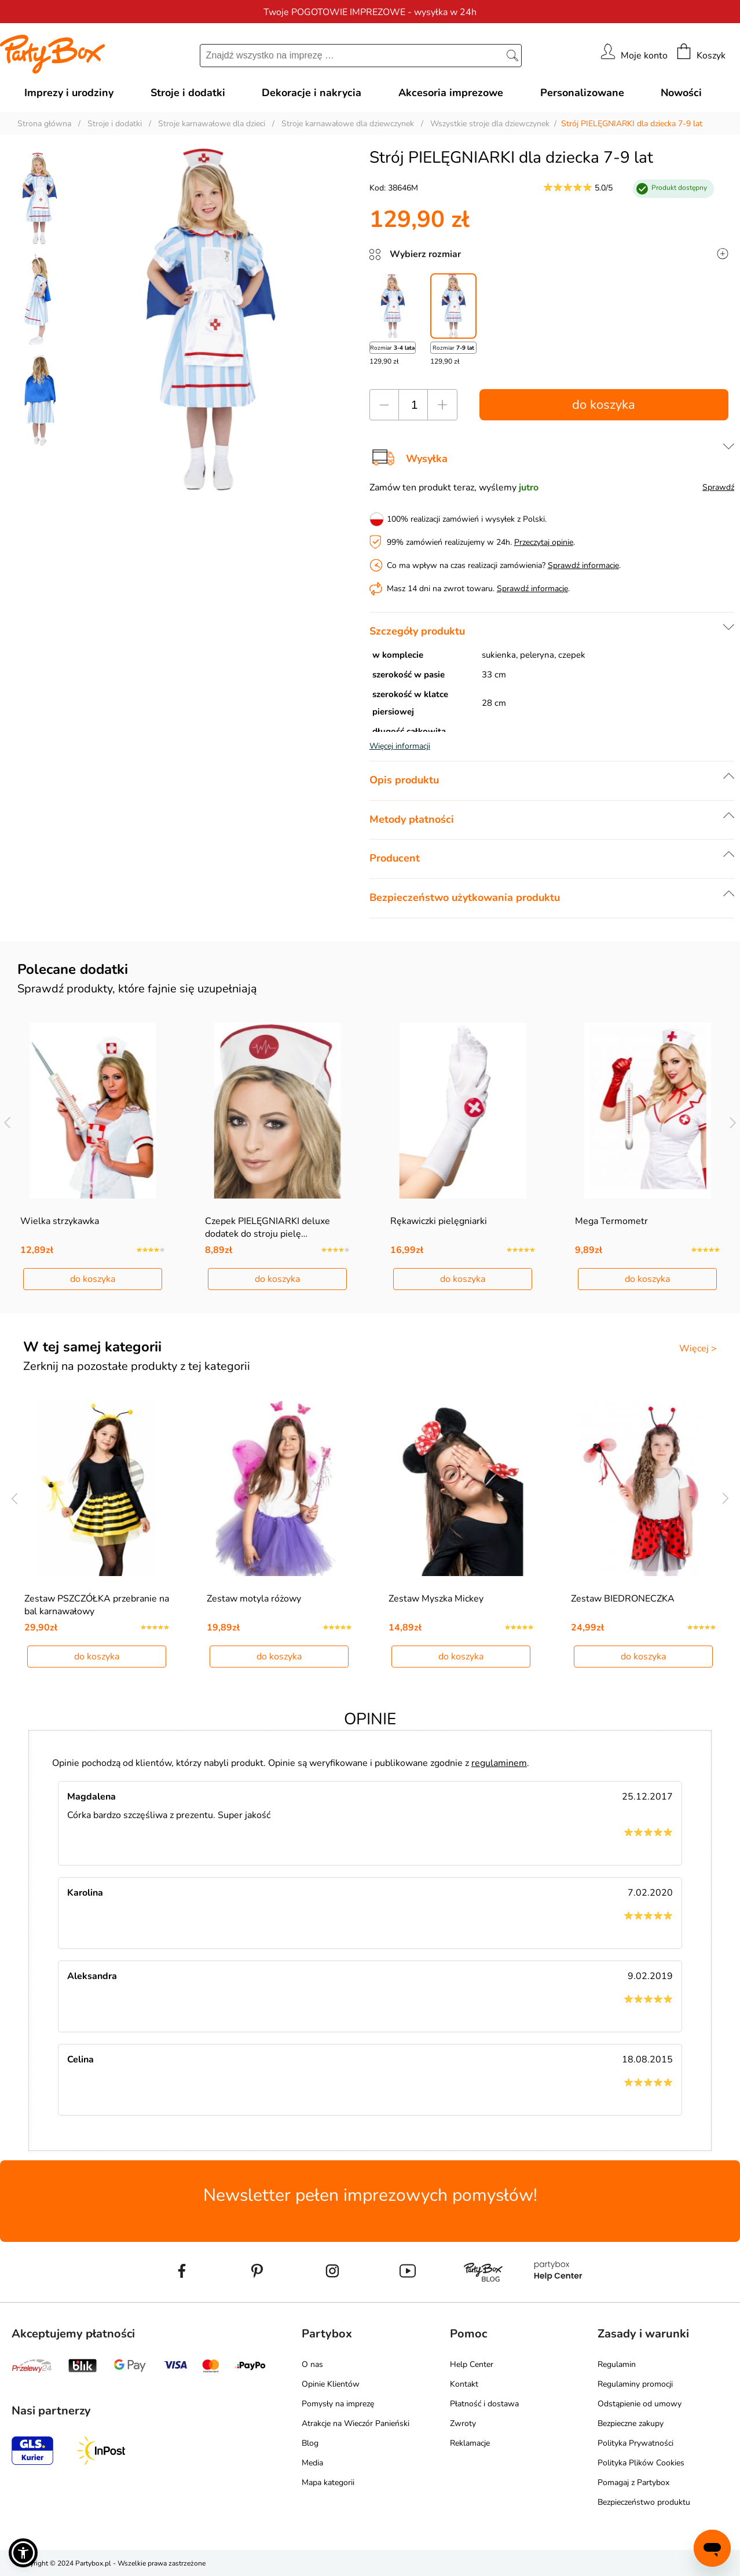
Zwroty (463, 2423)
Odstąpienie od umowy (640, 2403)
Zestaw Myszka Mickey (436, 1598)
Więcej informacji (399, 746)
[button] (23, 2552)
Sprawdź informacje (583, 565)
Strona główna (44, 123)
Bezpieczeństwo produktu (644, 2502)
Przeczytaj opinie (543, 542)
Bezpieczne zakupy (631, 2423)
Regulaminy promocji (635, 2384)
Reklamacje (470, 2443)
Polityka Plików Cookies (641, 2462)
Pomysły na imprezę (338, 2403)
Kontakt (464, 2384)
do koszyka (603, 404)
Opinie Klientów (331, 2384)
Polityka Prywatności (635, 2443)
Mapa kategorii (328, 2482)
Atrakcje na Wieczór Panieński (355, 2423)
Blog (310, 2443)
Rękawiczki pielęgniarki (438, 1221)
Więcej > (698, 1348)
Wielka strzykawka (59, 1221)
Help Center (471, 2364)
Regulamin (617, 2364)
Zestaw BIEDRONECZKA (623, 1598)
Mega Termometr (611, 1221)
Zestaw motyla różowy (254, 1598)
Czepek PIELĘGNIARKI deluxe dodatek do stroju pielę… (267, 1227)
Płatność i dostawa (484, 2403)
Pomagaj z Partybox (633, 2482)
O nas (312, 2364)
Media (312, 2462)
